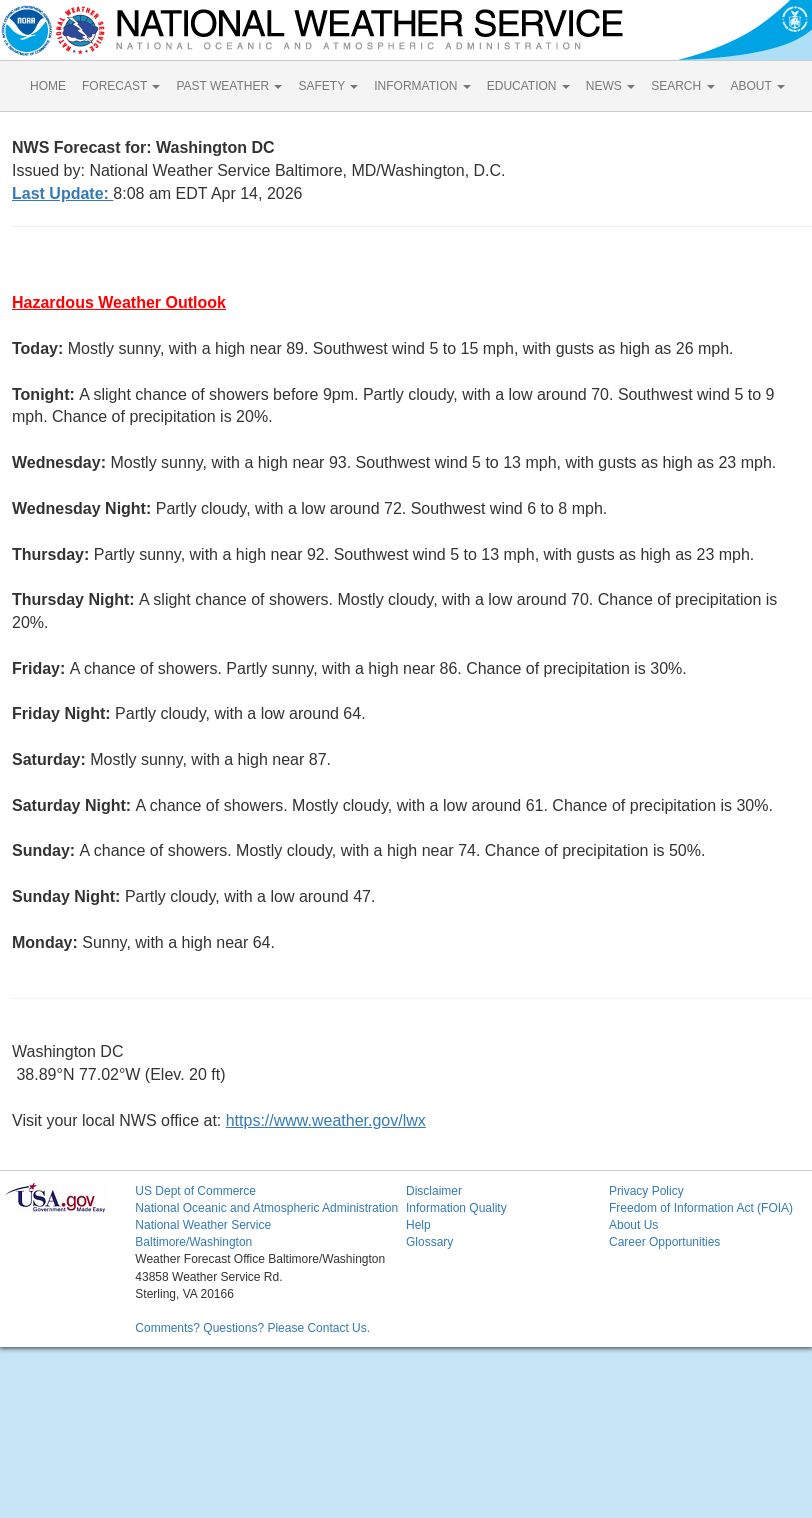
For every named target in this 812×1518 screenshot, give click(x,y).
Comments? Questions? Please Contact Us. (252, 1328)
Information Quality (456, 1208)
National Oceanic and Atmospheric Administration (266, 1208)
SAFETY (328, 86)
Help (418, 1225)
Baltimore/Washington (193, 1242)
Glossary (429, 1242)
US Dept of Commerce (195, 1191)
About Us (633, 1225)
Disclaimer (434, 1191)
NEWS (610, 86)
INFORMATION (422, 86)
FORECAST (121, 86)
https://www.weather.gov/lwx (326, 1120)
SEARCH (682, 86)
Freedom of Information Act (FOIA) (701, 1208)
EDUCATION (528, 86)
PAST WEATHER (229, 86)
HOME (48, 86)
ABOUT (758, 86)
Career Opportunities (664, 1242)
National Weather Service (203, 1225)
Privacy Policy (646, 1191)
